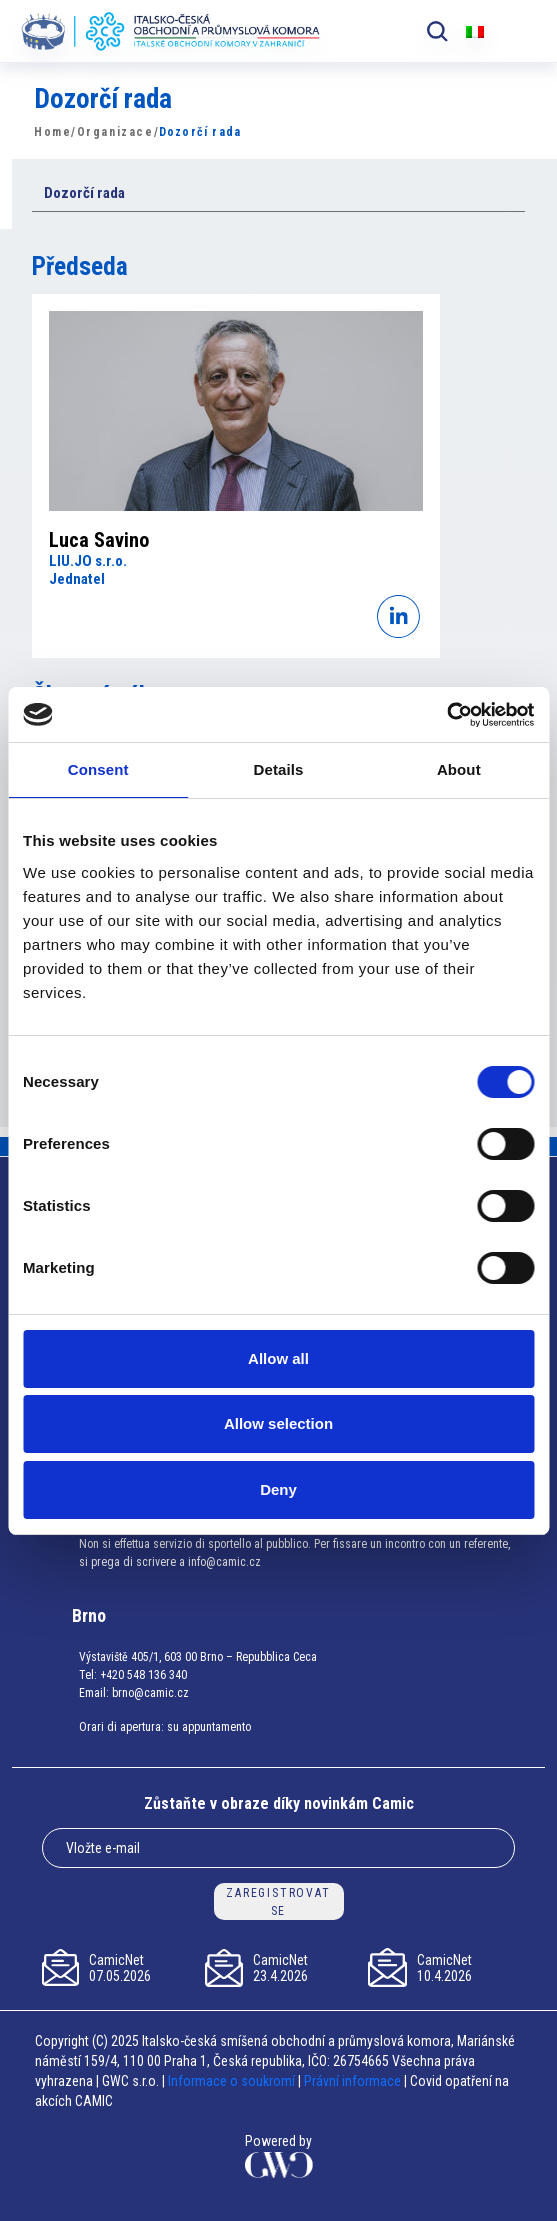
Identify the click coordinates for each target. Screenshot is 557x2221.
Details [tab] (279, 769)
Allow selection (278, 1423)
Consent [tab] (98, 769)
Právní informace (352, 2081)
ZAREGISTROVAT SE (278, 1902)
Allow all (278, 1358)
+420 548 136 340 (143, 1675)
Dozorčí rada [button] (84, 193)
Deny (278, 1489)
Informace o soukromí (233, 2081)
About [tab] (459, 769)
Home (52, 132)
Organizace (115, 132)
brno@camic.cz (150, 1693)
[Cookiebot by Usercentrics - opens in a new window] (446, 715)
